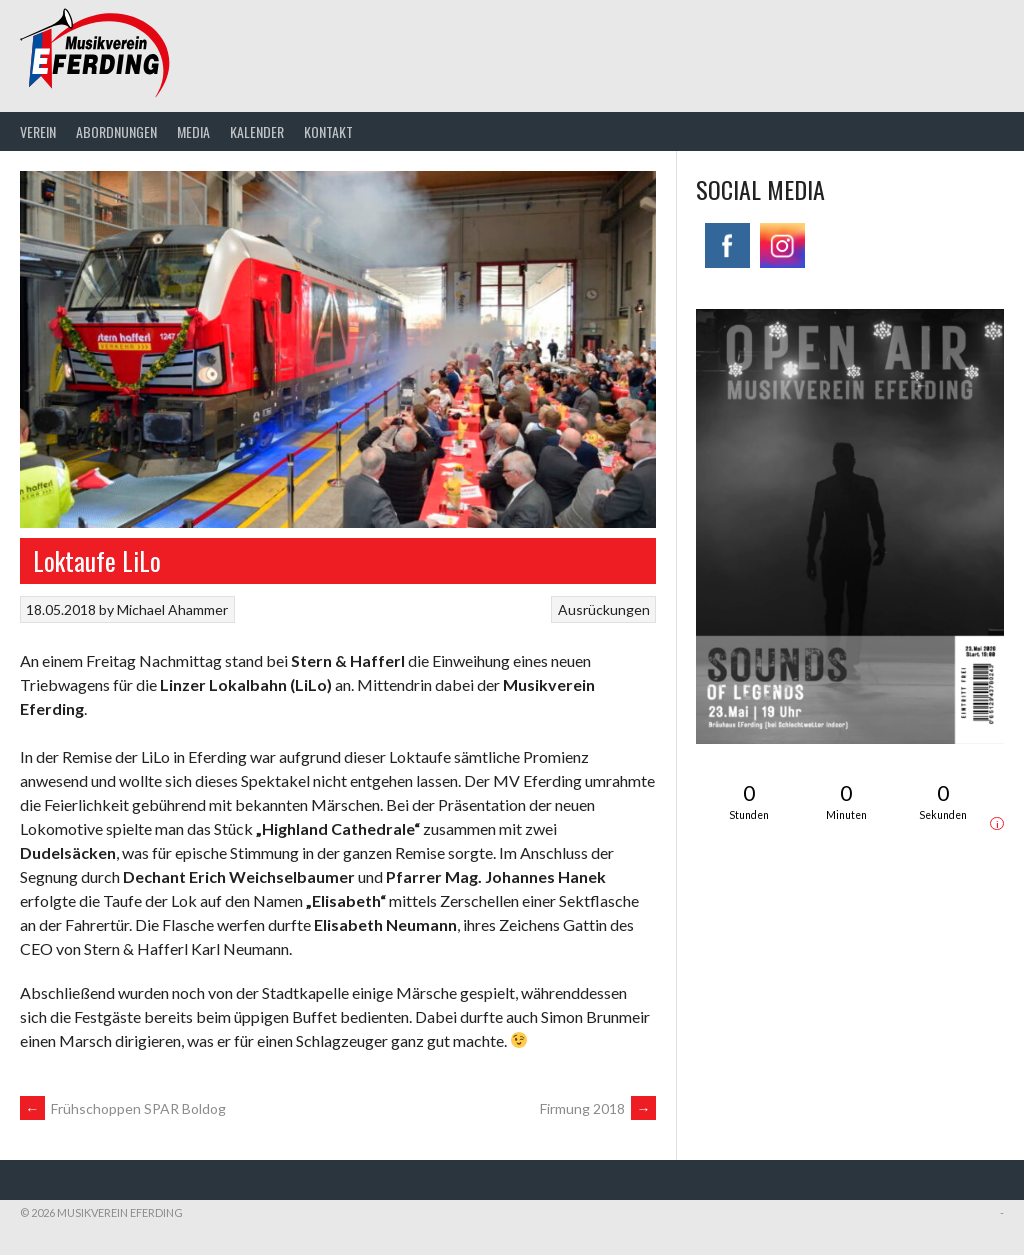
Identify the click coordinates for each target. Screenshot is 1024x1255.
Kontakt (328, 131)
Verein (38, 131)
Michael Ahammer (172, 609)
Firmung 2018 (598, 1108)
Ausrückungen (604, 609)
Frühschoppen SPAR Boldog (123, 1108)
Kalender (257, 131)
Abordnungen (116, 131)
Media (193, 131)
